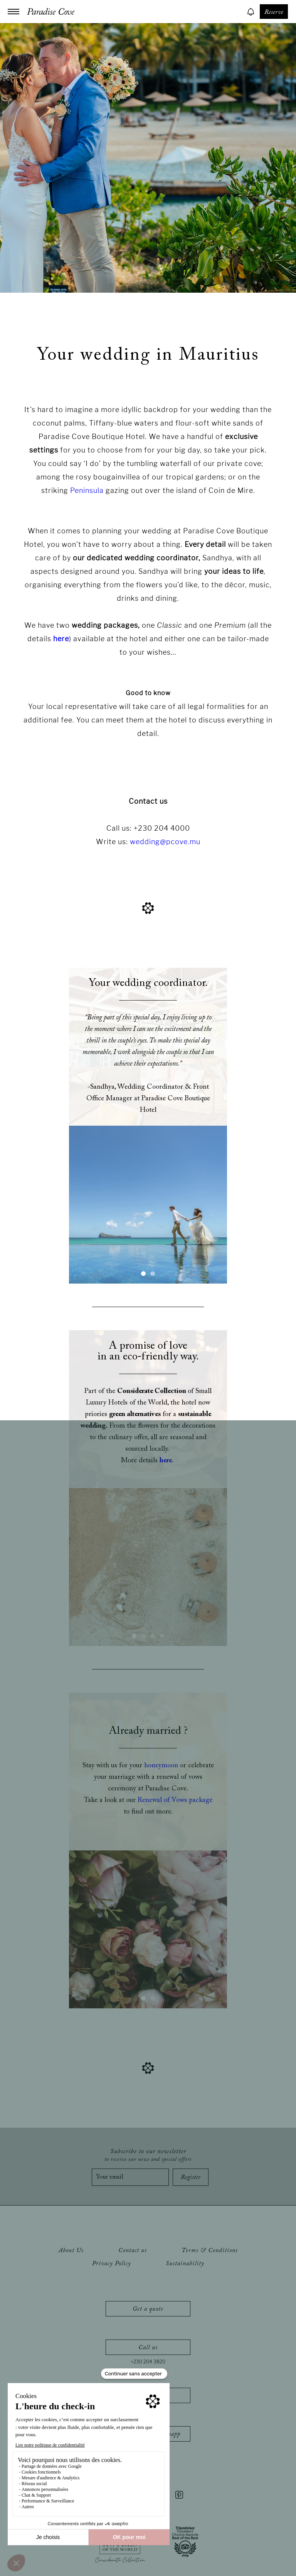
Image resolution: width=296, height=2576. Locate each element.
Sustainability (185, 2264)
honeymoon (161, 1765)
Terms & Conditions (210, 2251)
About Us (71, 2251)
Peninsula (87, 490)
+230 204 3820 (148, 2362)
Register (190, 2177)
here (61, 639)
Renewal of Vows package (175, 1800)
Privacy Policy (111, 2264)
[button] (143, 1273)
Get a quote (148, 2309)
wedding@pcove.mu (165, 842)
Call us (148, 2348)
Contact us (132, 2251)
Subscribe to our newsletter (148, 2155)
